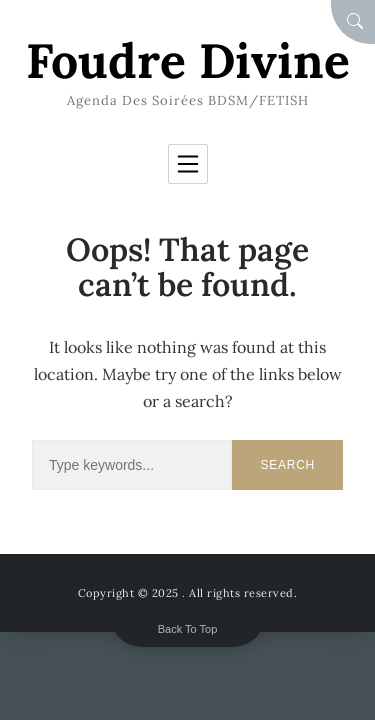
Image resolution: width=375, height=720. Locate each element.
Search (287, 465)
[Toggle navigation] (188, 164)
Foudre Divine (188, 60)
